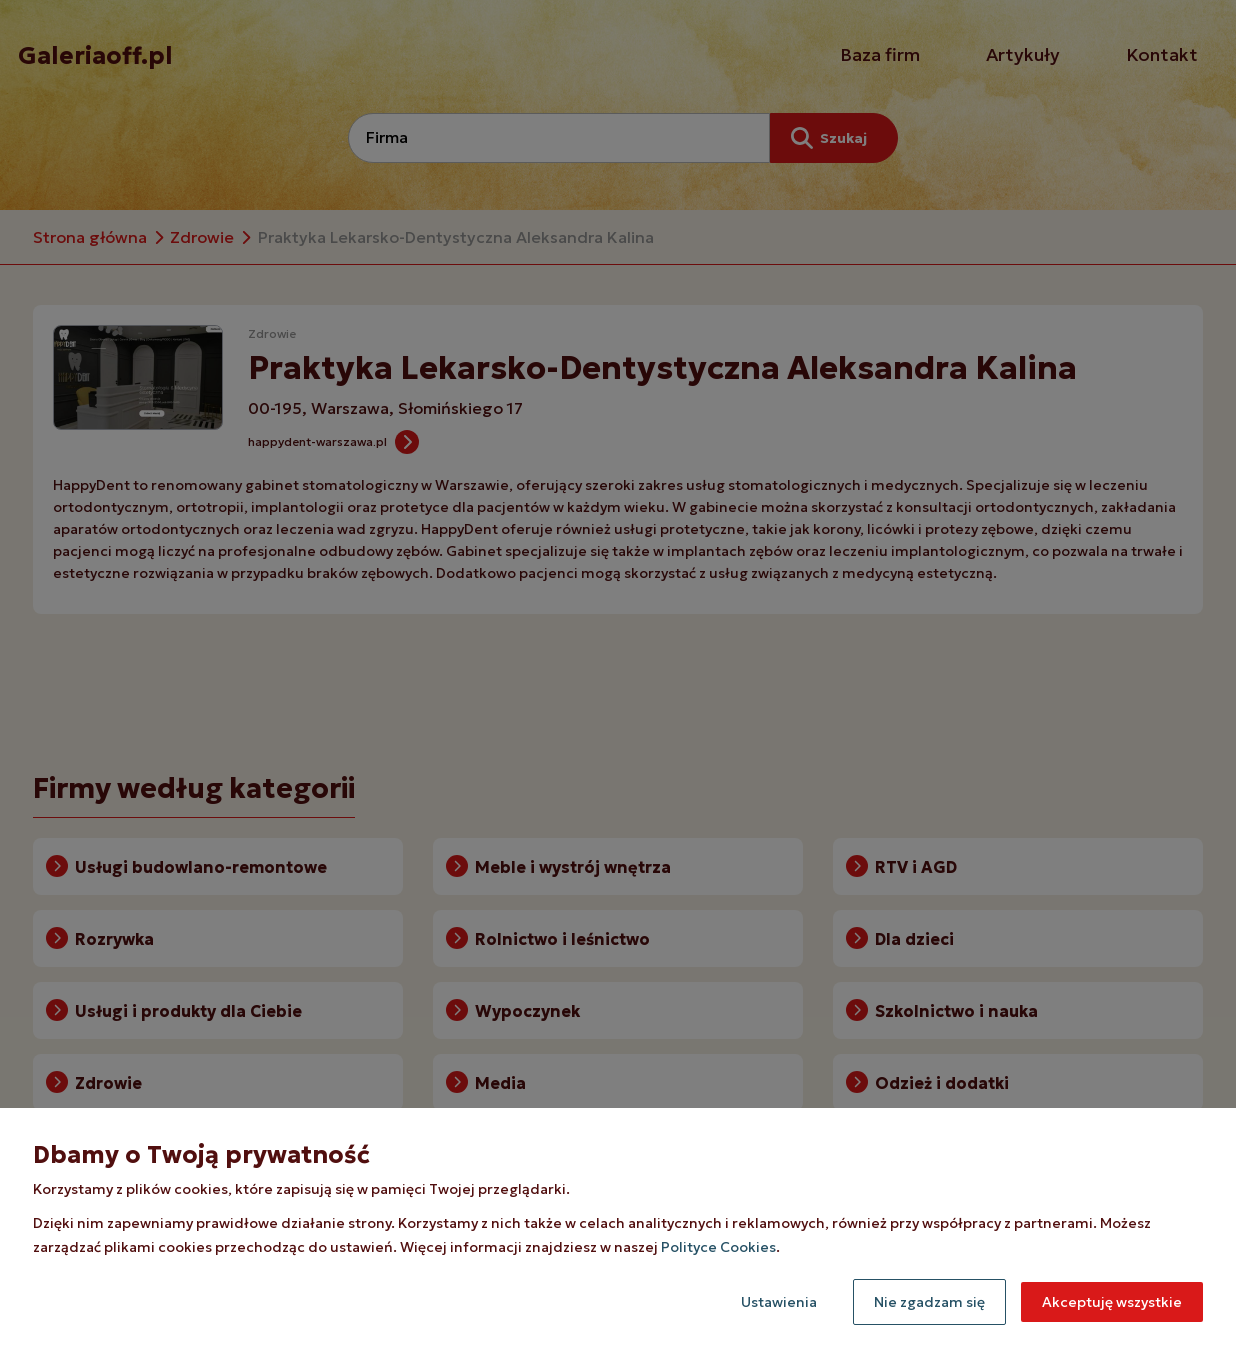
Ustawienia (779, 1302)
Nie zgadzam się (929, 1302)
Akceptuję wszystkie (1112, 1302)
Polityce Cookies (718, 1247)
